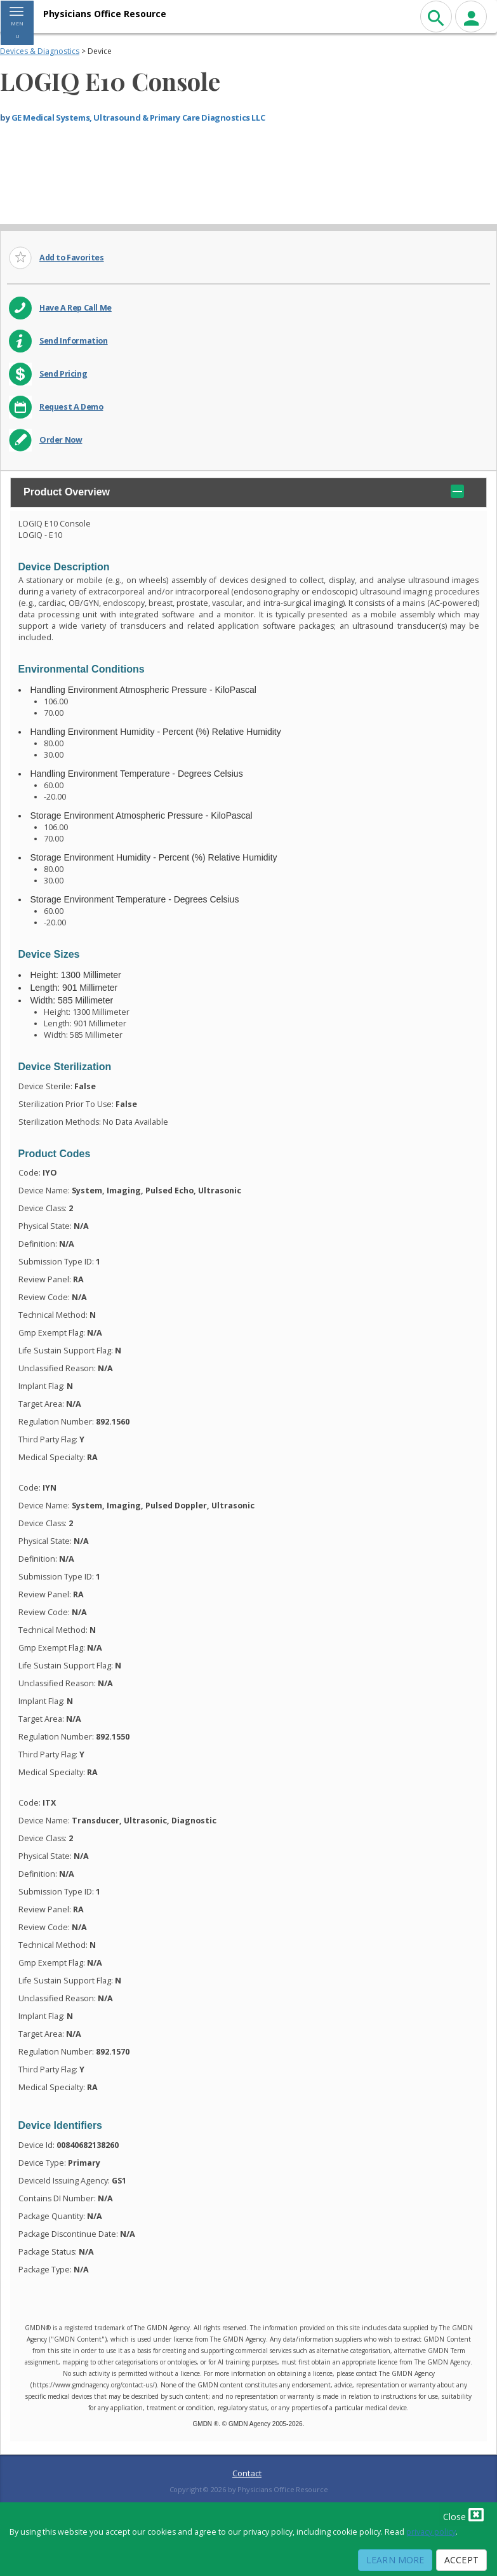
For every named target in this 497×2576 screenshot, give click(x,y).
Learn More (395, 2560)
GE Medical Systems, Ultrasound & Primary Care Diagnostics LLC (138, 117)
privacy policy (431, 2531)
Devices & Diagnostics (39, 51)
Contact (247, 2473)
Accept (461, 2560)
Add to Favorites (71, 257)
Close (463, 2514)
